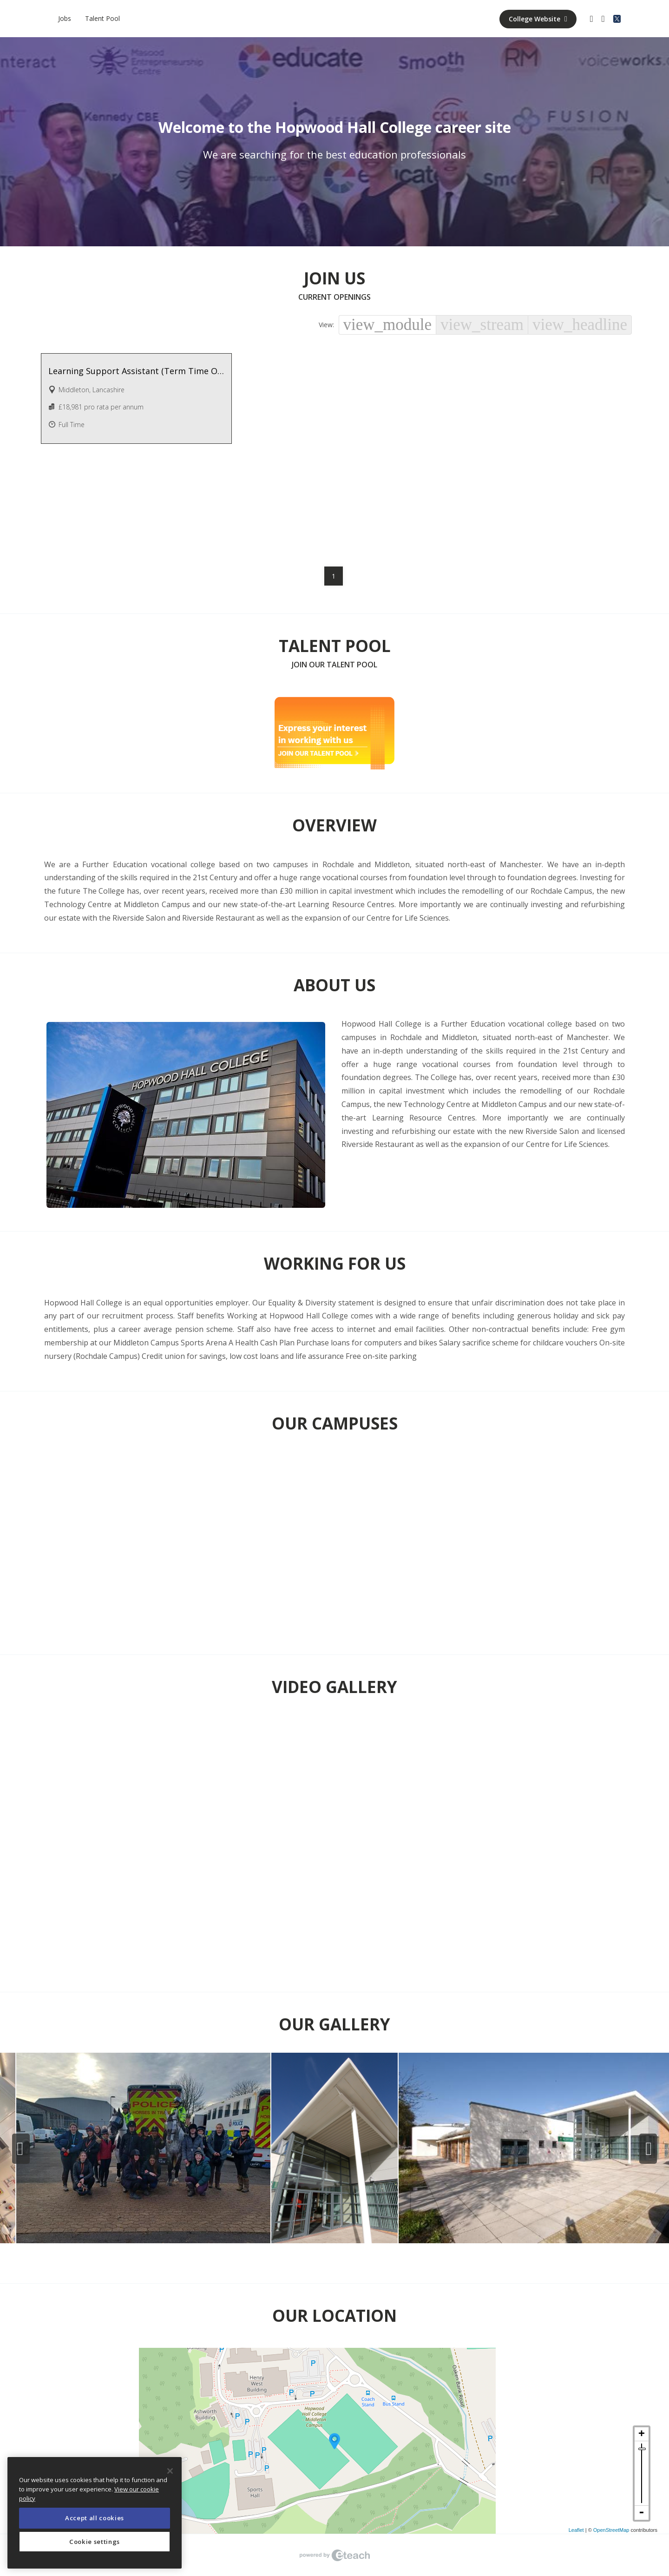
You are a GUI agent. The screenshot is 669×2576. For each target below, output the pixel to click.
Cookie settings (94, 2541)
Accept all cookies (94, 2518)
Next (648, 2149)
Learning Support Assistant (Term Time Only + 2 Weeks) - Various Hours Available (136, 370)
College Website (538, 18)
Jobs (64, 18)
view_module (387, 325)
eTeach (334, 2555)
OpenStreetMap (611, 2530)
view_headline (579, 325)
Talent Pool (102, 18)
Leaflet (576, 2530)
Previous (21, 2149)
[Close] (170, 2471)
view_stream (482, 325)
